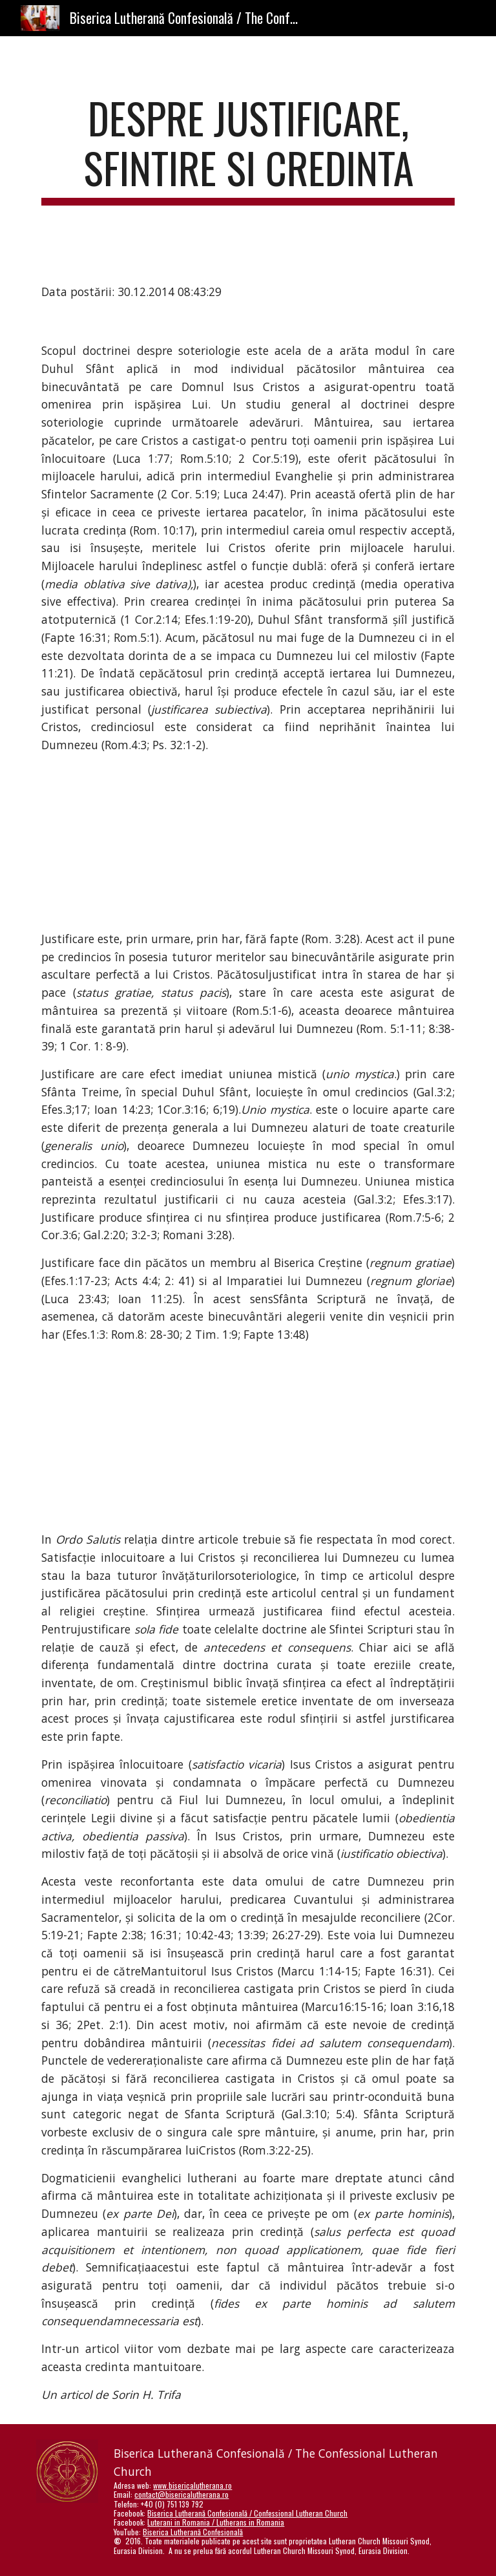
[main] (247, 149)
